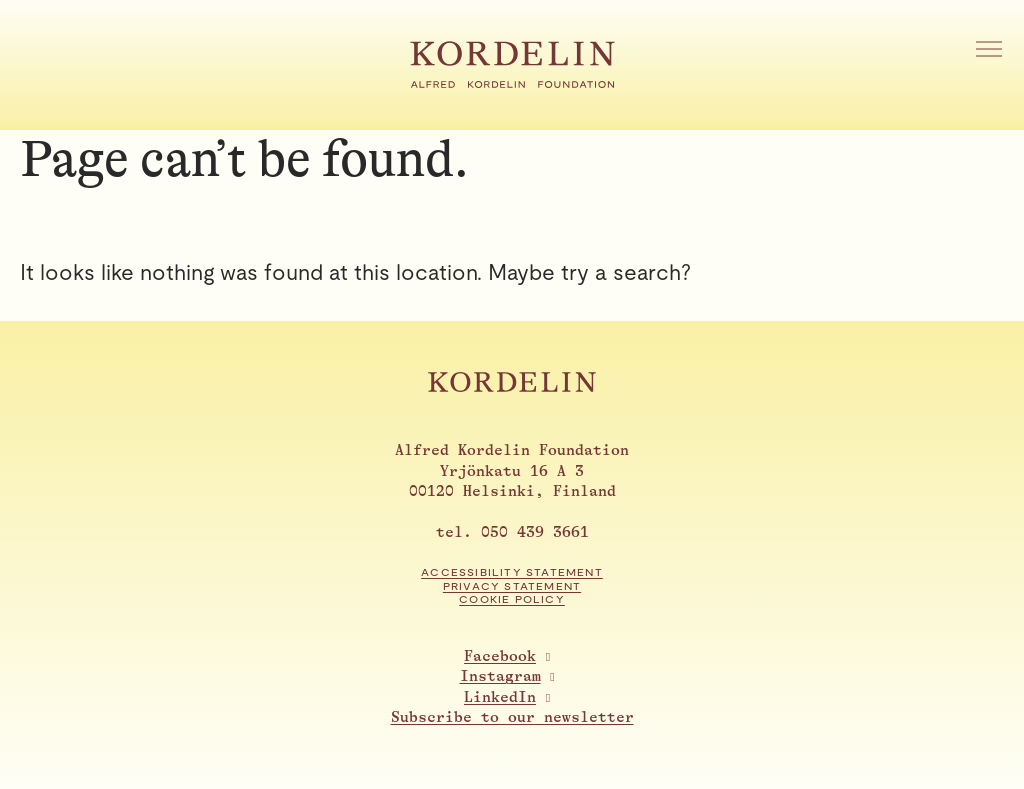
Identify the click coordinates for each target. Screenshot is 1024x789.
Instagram (500, 676)
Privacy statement (512, 586)
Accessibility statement (512, 572)
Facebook (500, 656)
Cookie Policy (512, 599)
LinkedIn (500, 697)
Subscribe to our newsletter (512, 717)
